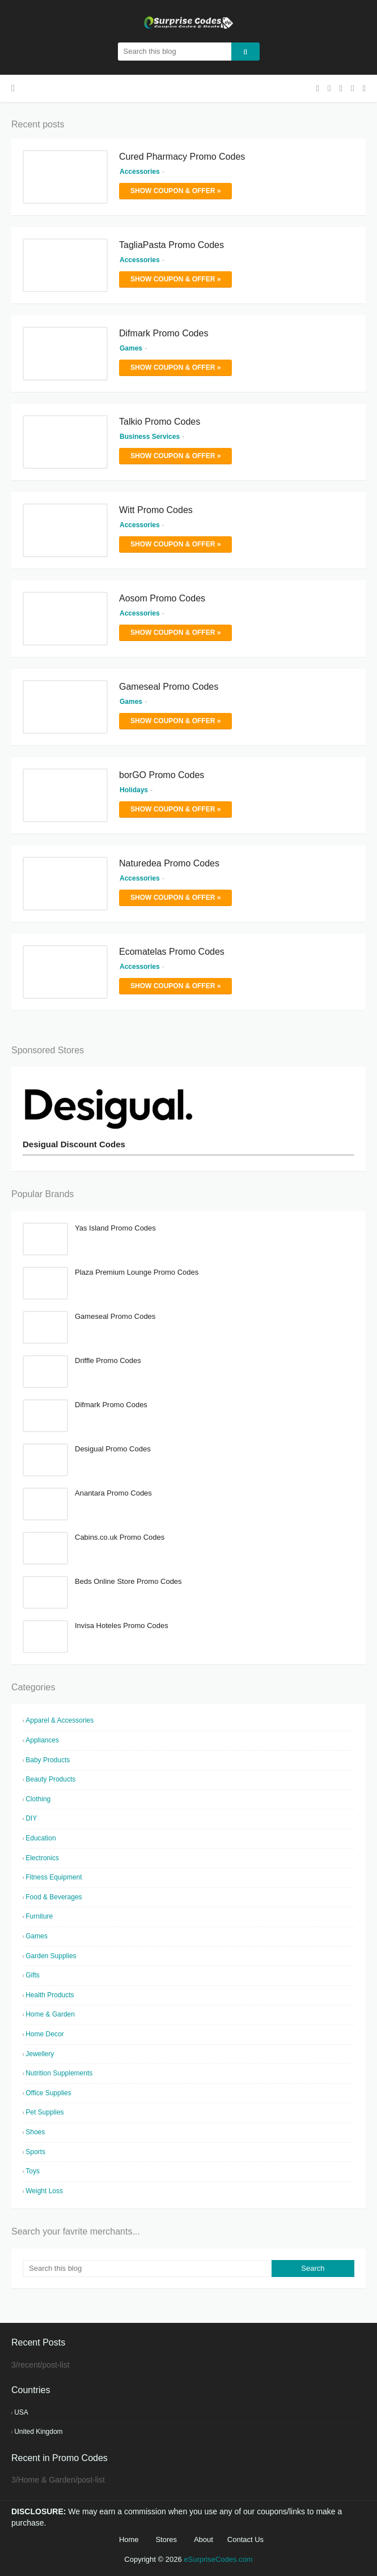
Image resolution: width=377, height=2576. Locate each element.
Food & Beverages (54, 1897)
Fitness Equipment (54, 1877)
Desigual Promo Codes (113, 1449)
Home (129, 2539)
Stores (166, 2539)
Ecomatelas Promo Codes (171, 951)
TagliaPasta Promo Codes (171, 245)
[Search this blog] (147, 2268)
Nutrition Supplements (59, 2073)
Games (37, 1936)
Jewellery (40, 2054)
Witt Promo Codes (156, 510)
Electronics (42, 1858)
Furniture (39, 1916)
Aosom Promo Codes (162, 598)
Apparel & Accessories (60, 1720)
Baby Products (48, 1760)
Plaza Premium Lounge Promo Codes (136, 1272)
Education (41, 1838)
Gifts (33, 1975)
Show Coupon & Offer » (175, 191)
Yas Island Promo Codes (115, 1228)
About (203, 2539)
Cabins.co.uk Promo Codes (119, 1537)
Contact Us (245, 2539)
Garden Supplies (51, 1956)
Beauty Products (50, 1779)
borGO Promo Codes (161, 775)
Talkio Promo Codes (159, 421)
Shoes (35, 2132)
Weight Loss (44, 2191)
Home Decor (44, 2034)
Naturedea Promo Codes (169, 863)
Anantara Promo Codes (113, 1493)
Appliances (42, 1740)
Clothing (38, 1799)
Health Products (50, 1995)
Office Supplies (48, 2093)
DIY (31, 1818)
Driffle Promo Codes (108, 1360)
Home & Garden (50, 2014)
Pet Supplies (44, 2112)
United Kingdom (38, 2432)
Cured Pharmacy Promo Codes (182, 156)
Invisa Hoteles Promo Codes (121, 1625)
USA (21, 2412)
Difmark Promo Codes (163, 333)
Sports (35, 2152)
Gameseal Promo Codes (168, 686)
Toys (33, 2171)
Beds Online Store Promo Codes (128, 1581)
